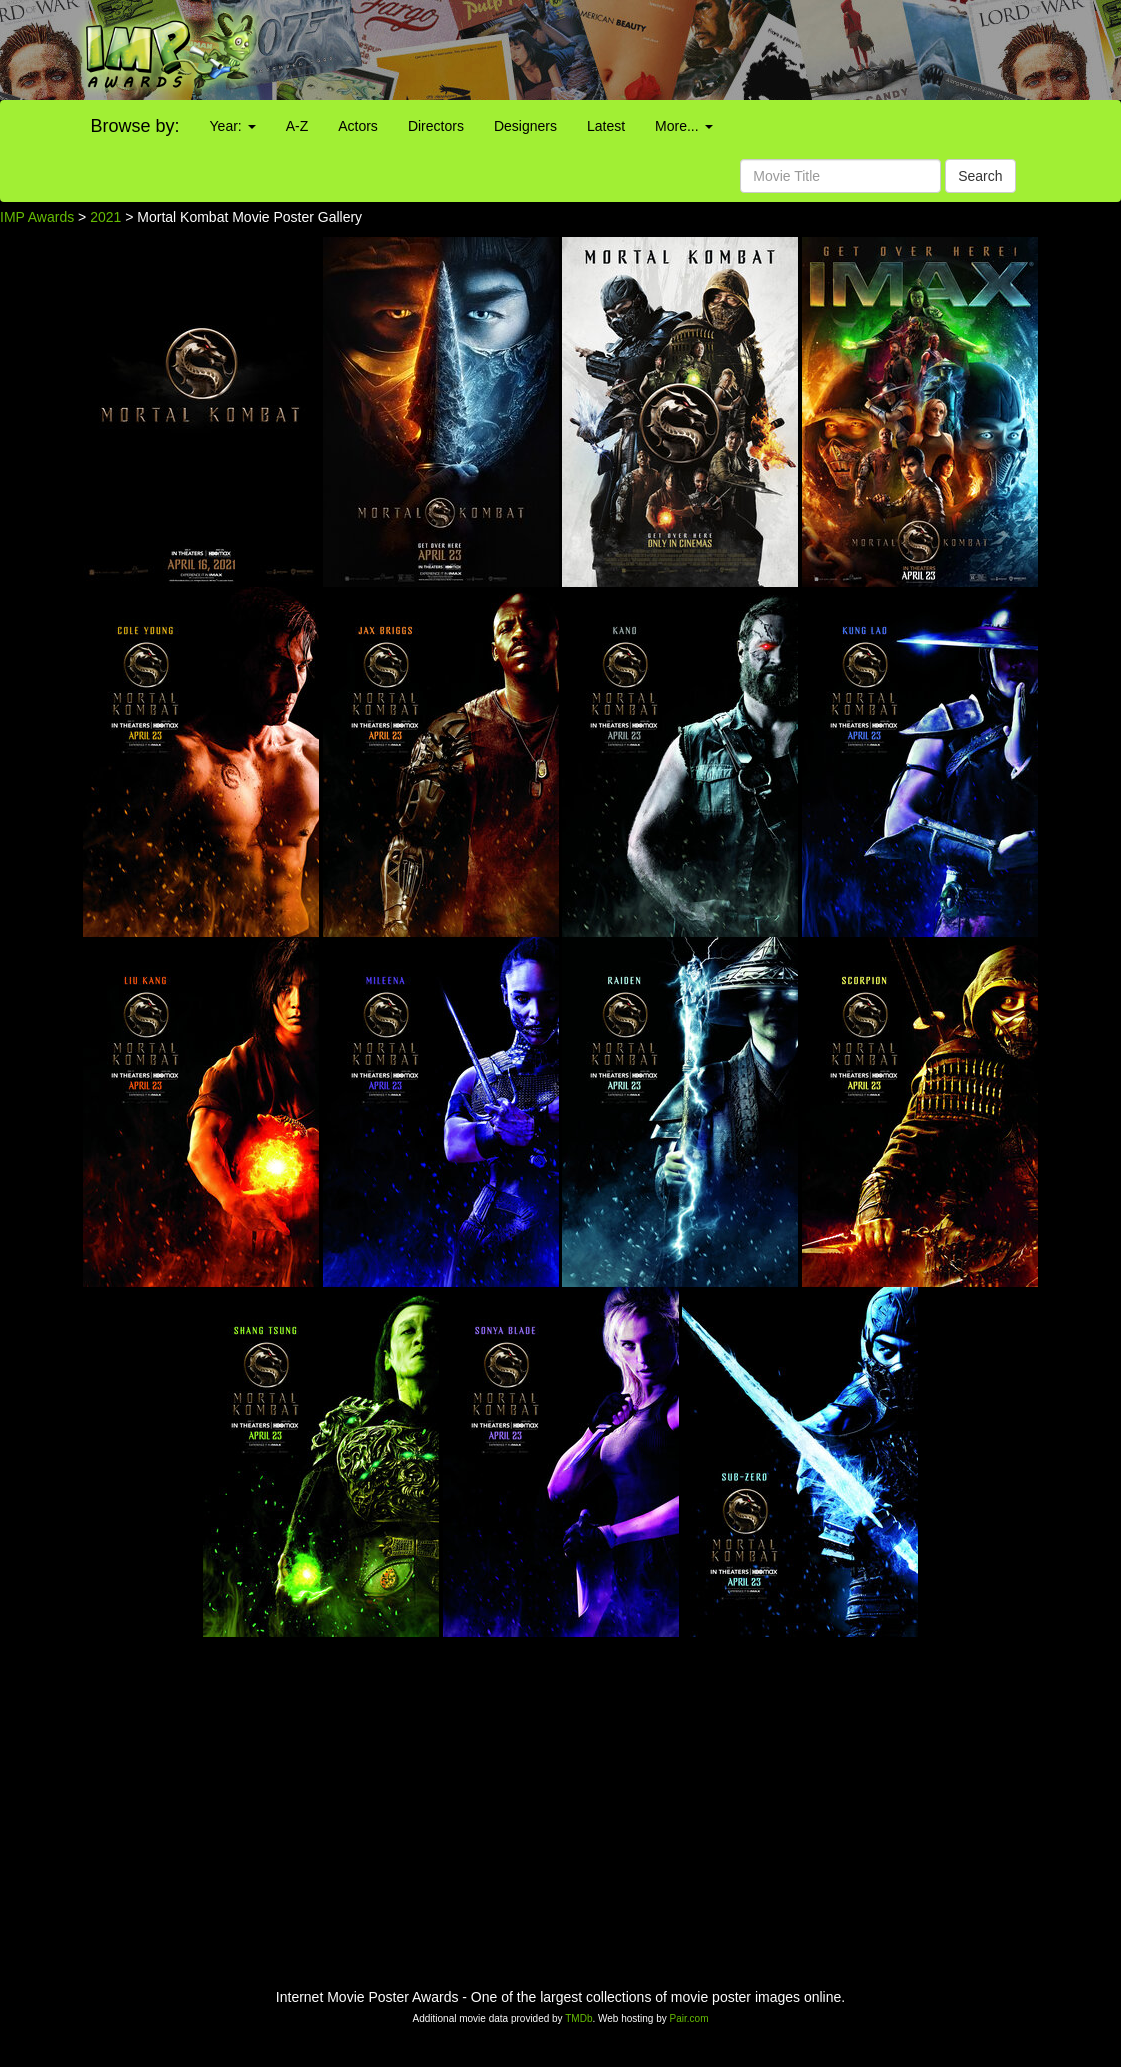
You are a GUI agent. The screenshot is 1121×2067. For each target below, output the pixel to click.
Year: (233, 126)
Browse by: (135, 126)
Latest (606, 126)
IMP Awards (37, 217)
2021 (105, 217)
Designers (525, 126)
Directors (436, 126)
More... (683, 126)
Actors (358, 126)
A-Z (297, 126)
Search (980, 176)
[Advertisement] (700, 50)
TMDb (578, 2018)
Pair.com (689, 2018)
